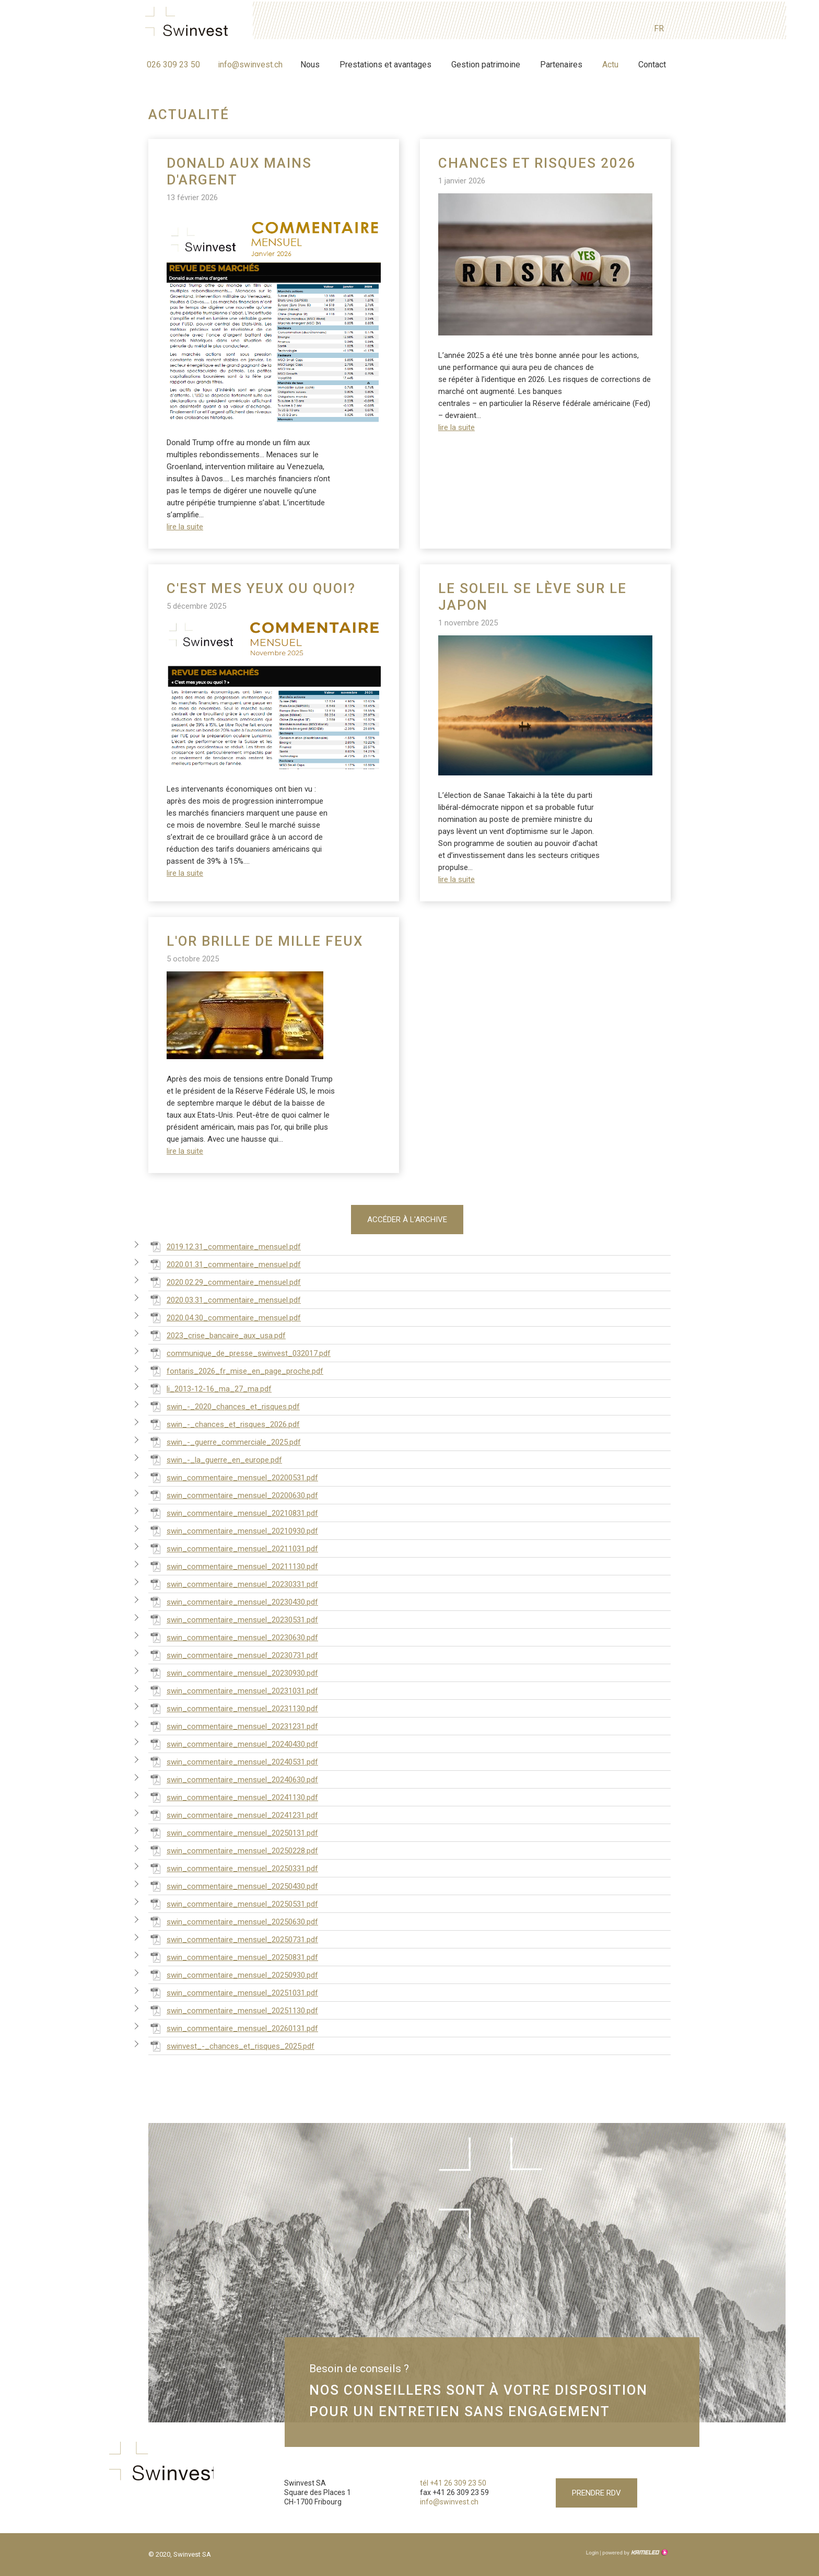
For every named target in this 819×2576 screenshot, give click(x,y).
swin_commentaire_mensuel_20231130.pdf (233, 1705)
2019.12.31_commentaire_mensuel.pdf (224, 1243)
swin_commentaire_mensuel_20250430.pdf (233, 1883)
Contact (652, 63)
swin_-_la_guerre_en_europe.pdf (215, 1456)
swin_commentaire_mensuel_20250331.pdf (233, 1865)
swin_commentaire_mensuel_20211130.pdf (233, 1563)
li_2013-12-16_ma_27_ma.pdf (210, 1385)
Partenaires (561, 63)
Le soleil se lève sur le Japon (532, 597)
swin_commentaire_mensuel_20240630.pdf (233, 1776)
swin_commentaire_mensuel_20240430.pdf (233, 1741)
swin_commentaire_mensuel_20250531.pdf (233, 1901)
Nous (310, 63)
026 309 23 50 (173, 63)
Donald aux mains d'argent (239, 171)
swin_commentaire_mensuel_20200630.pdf (233, 1492)
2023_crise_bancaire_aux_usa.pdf (217, 1332)
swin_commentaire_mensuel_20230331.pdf (233, 1581)
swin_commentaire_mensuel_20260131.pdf (233, 2025)
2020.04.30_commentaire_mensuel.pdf (224, 1314)
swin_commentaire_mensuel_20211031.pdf (233, 1545)
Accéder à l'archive (407, 1220)
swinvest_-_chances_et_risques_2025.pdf (231, 2043)
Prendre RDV (596, 2490)
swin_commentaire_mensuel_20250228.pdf (233, 1847)
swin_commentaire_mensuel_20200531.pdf (233, 1474)
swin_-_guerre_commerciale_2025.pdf (224, 1439)
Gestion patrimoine (485, 63)
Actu (610, 63)
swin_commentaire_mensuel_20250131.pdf (233, 1829)
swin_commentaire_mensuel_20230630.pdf (233, 1634)
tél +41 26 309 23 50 (453, 2480)
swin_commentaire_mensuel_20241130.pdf (233, 1794)
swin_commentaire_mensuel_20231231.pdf (233, 1723)
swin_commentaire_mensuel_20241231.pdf (233, 1812)
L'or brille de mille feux (265, 941)
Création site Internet (634, 2552)
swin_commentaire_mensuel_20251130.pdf (233, 2007)
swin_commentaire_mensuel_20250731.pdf (233, 1936)
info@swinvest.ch (250, 63)
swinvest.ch (189, 22)
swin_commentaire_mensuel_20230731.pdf (233, 1652)
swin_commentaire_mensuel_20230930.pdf (233, 1670)
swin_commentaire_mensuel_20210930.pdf (233, 1527)
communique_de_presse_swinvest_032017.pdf (239, 1350)
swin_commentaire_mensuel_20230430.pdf (233, 1599)
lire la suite (185, 526)
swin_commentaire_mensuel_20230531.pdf (233, 1616)
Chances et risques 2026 (537, 163)
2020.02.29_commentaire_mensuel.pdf (224, 1279)
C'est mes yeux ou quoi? (261, 588)
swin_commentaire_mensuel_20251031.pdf (233, 1989)
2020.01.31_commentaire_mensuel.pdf (224, 1261)
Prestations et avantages (385, 63)
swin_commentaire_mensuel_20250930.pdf (233, 1972)
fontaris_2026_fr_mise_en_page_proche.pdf (235, 1368)
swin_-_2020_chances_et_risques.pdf (224, 1403)
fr (659, 27)
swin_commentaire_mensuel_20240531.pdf (233, 1758)
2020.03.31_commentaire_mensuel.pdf (224, 1297)
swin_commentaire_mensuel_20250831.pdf (233, 1954)
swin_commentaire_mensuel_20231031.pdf (233, 1687)
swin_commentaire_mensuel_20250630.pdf (233, 1918)
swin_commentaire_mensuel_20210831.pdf (233, 1510)
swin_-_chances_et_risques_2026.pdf (224, 1421)
